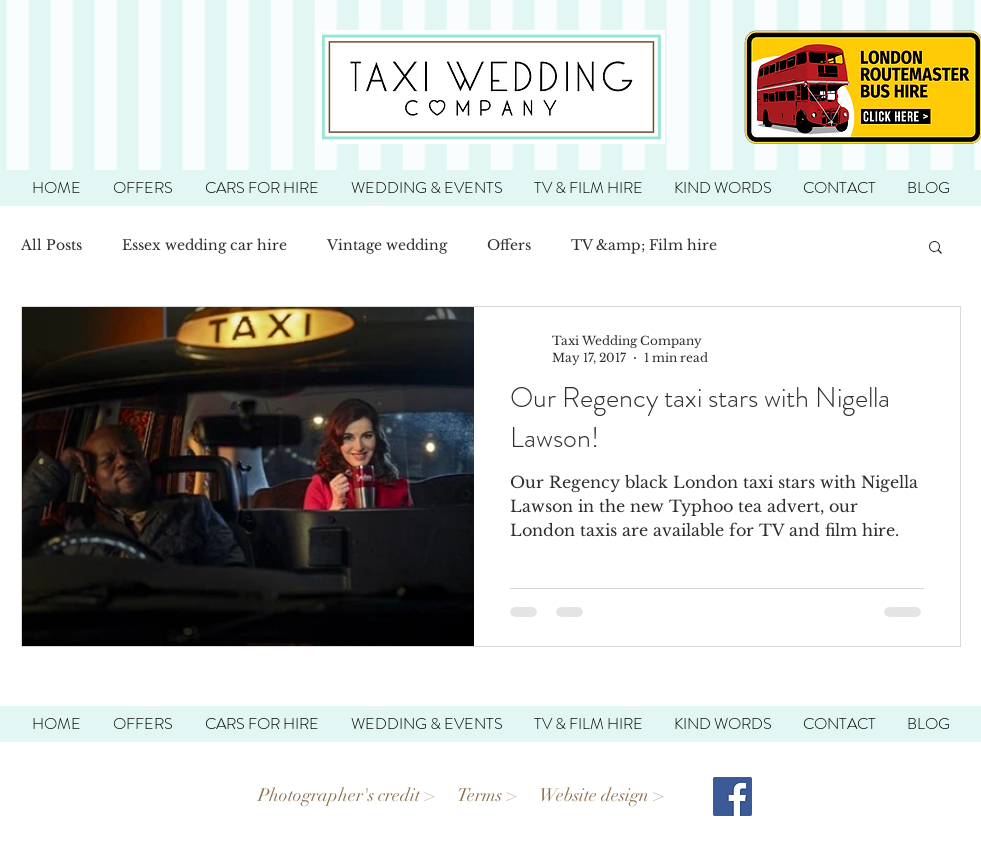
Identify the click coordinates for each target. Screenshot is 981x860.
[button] (935, 248)
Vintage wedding (387, 245)
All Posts (51, 245)
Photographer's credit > (346, 795)
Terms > (487, 795)
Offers (509, 245)
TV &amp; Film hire (644, 245)
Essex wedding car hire (204, 245)
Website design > (604, 795)
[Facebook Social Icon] (732, 796)
